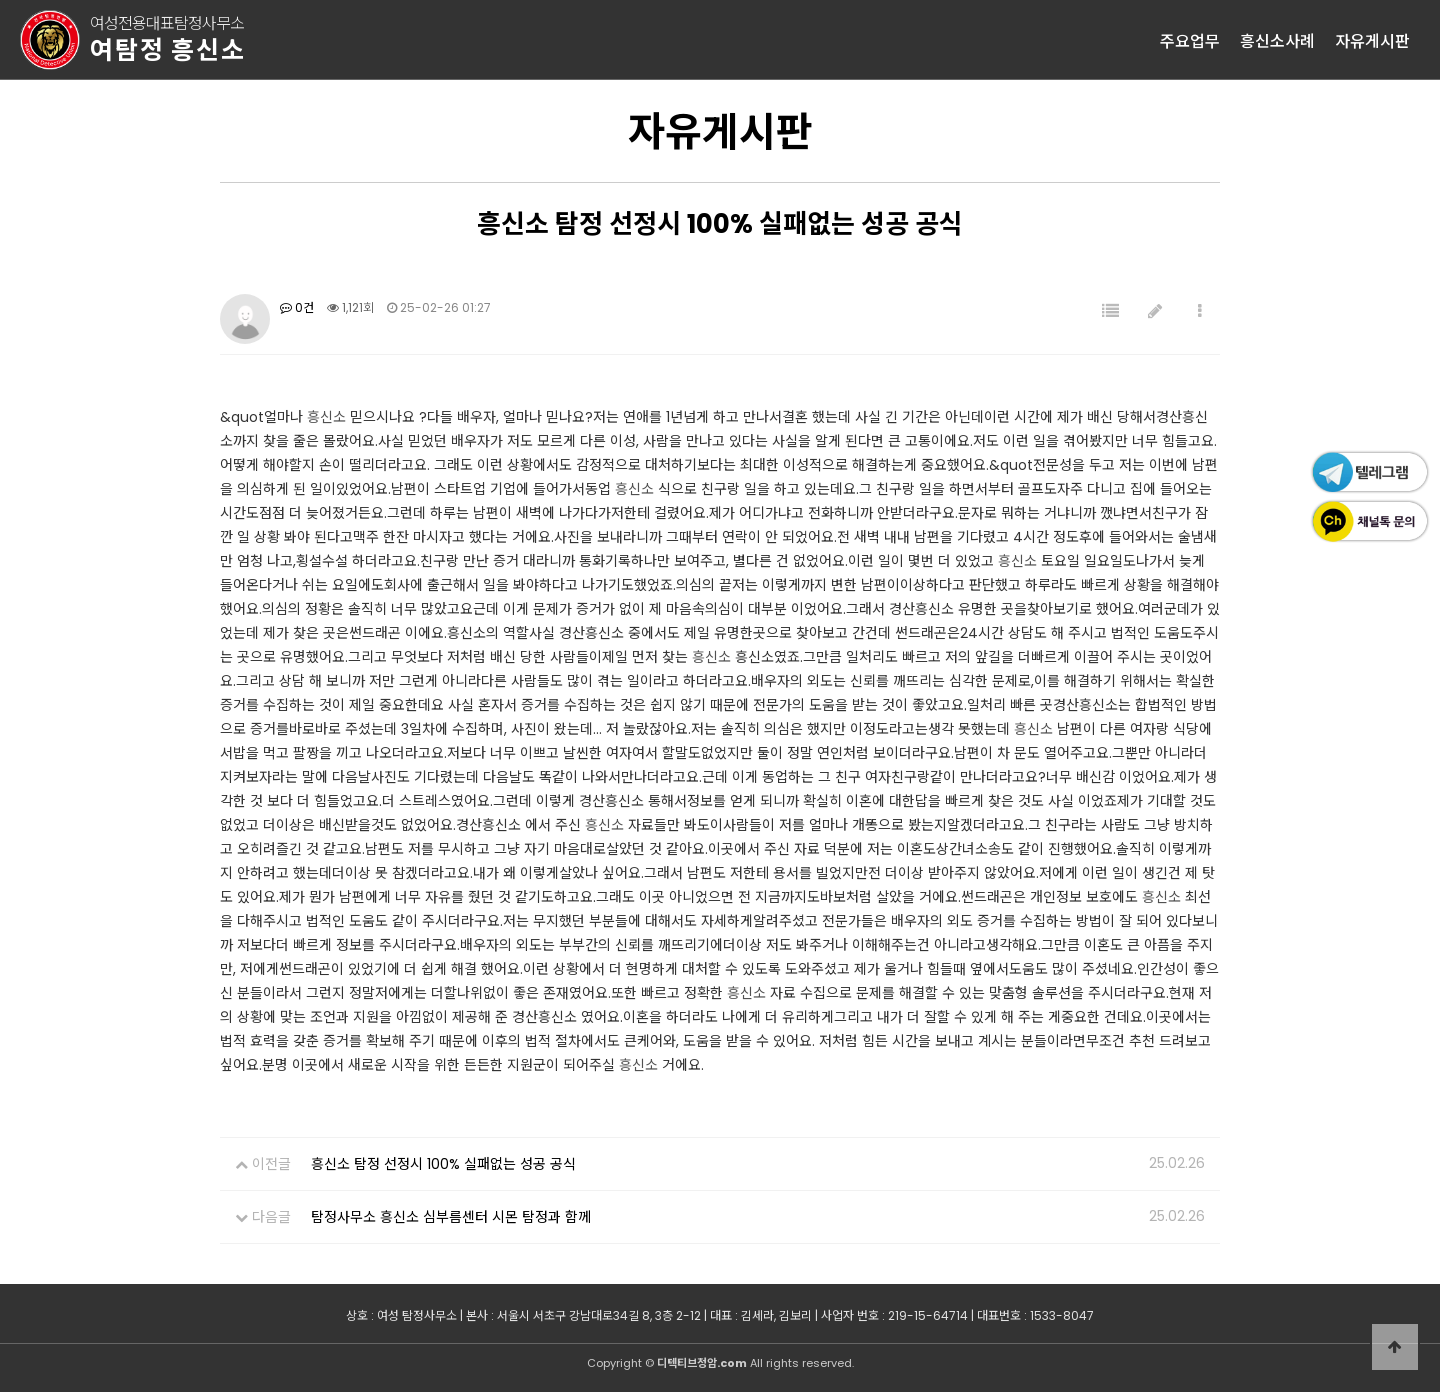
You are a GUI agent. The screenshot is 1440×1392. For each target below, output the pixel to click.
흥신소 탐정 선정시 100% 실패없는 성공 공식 (443, 1164)
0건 (297, 307)
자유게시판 (1372, 40)
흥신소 (326, 417)
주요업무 (1190, 40)
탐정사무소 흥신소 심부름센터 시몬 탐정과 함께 (451, 1217)
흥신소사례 (1277, 40)
